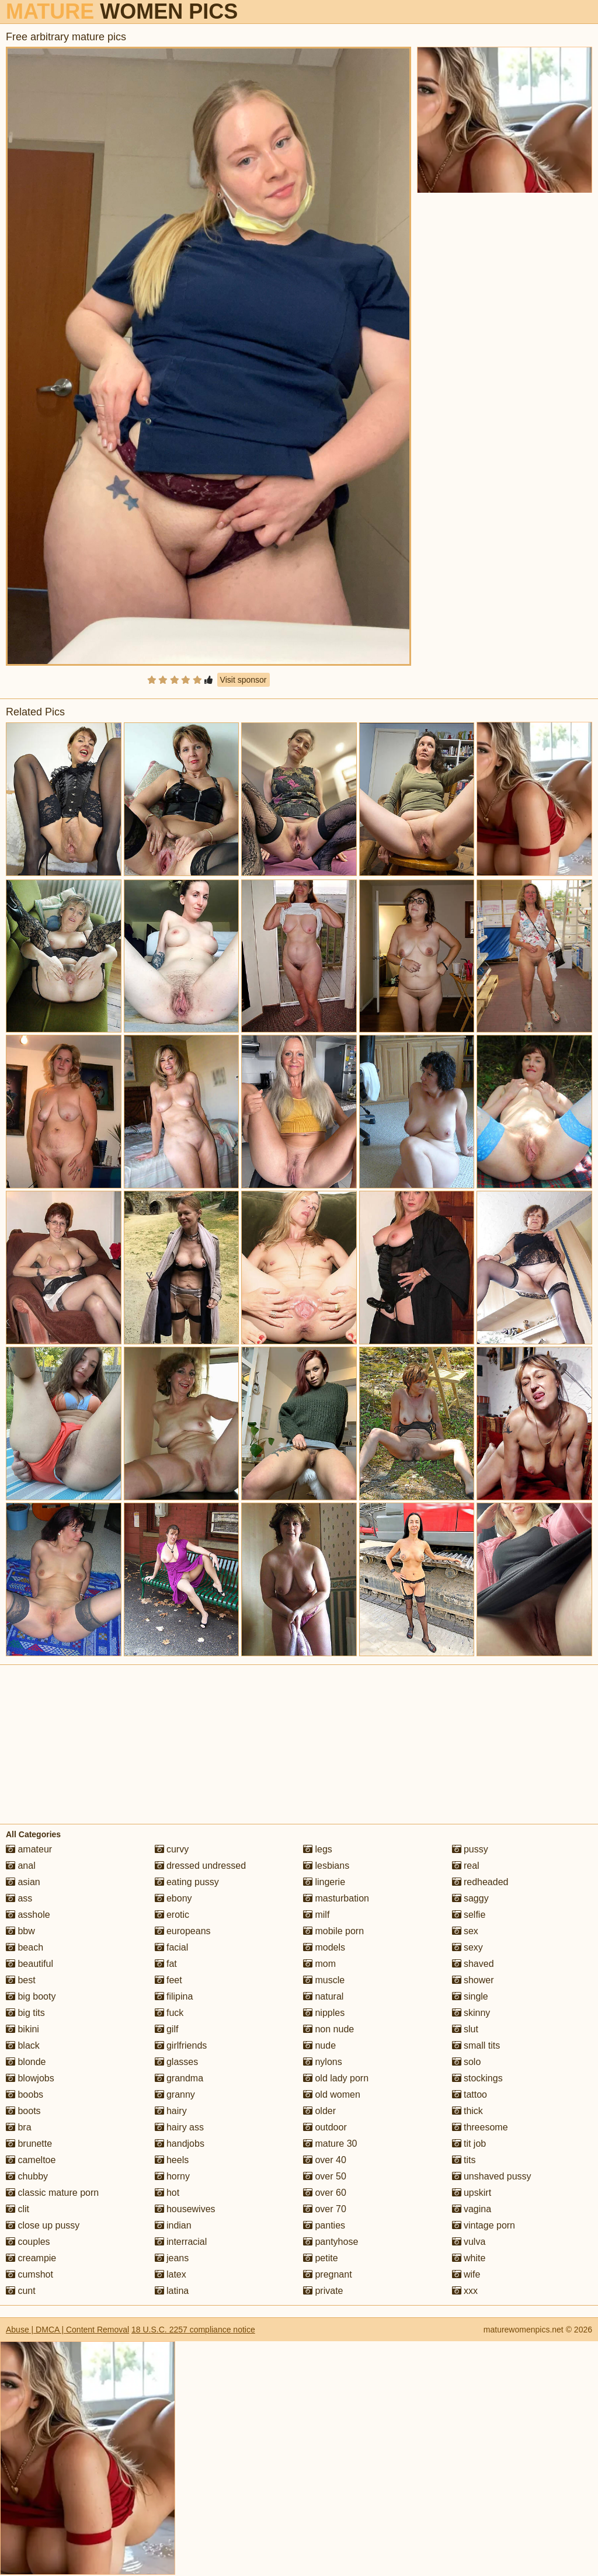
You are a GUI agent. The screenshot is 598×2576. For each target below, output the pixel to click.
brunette (29, 2144)
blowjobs (30, 2078)
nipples (324, 2013)
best (21, 1980)
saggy (470, 1898)
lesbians (326, 1866)
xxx (465, 2291)
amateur (29, 1849)
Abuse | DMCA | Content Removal (67, 2329)
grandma (179, 2078)
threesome (480, 2127)
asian (23, 1882)
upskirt (472, 2193)
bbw (20, 1931)
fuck (169, 2013)
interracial (181, 2242)
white (469, 2258)
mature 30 (330, 2144)
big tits (25, 2013)
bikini (22, 2029)
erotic (172, 1915)
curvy (172, 1849)
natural (323, 1996)
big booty (30, 1996)
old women (331, 2094)
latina (172, 2291)
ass (19, 1898)
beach (24, 1947)
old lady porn (335, 2078)
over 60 (324, 2193)
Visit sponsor (243, 679)
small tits (476, 2045)
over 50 (324, 2176)
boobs (24, 2094)
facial (172, 1947)
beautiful (29, 1964)
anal (21, 1866)
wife (466, 2274)
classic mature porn (52, 2193)
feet (168, 1980)
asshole (28, 1915)
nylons (322, 2062)
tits (464, 2160)
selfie (469, 1915)
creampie (31, 2258)
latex (170, 2274)
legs (317, 1849)
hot (167, 2193)
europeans (183, 1931)
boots (23, 2111)
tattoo (469, 2094)
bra (19, 2127)
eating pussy (187, 1882)
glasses (177, 2062)
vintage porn (484, 2225)
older (319, 2111)
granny (175, 2094)
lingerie (324, 1882)
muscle (324, 1980)
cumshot (29, 2274)
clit (17, 2209)
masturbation (336, 1898)
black (23, 2045)
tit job (469, 2144)
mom (319, 1964)
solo (466, 2062)
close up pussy (42, 2225)
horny (172, 2176)
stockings (477, 2078)
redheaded (480, 1882)
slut (465, 2029)
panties (324, 2225)
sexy (467, 1947)
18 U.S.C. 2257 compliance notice (193, 2329)
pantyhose (330, 2242)
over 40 (324, 2160)
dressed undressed (200, 1866)
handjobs (179, 2144)
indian (173, 2225)
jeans (172, 2258)
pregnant (327, 2274)
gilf (167, 2029)
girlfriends (181, 2045)
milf (316, 1915)
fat (166, 1964)
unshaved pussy (491, 2176)
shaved (473, 1964)
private (323, 2291)
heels (172, 2160)
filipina (174, 1996)
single (470, 1996)
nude (319, 2045)
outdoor (325, 2127)
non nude (328, 2029)
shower (473, 1980)
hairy (171, 2111)
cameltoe (30, 2160)
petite (320, 2258)
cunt (21, 2291)
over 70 (324, 2209)
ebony (173, 1898)
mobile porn (333, 1931)
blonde (26, 2062)
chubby (27, 2176)
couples (28, 2242)
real (465, 1866)
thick (467, 2111)
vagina (472, 2209)
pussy (470, 1849)
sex (465, 1931)
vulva (469, 2242)
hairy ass (179, 2127)
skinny (471, 2013)
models (324, 1947)
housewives (185, 2209)
